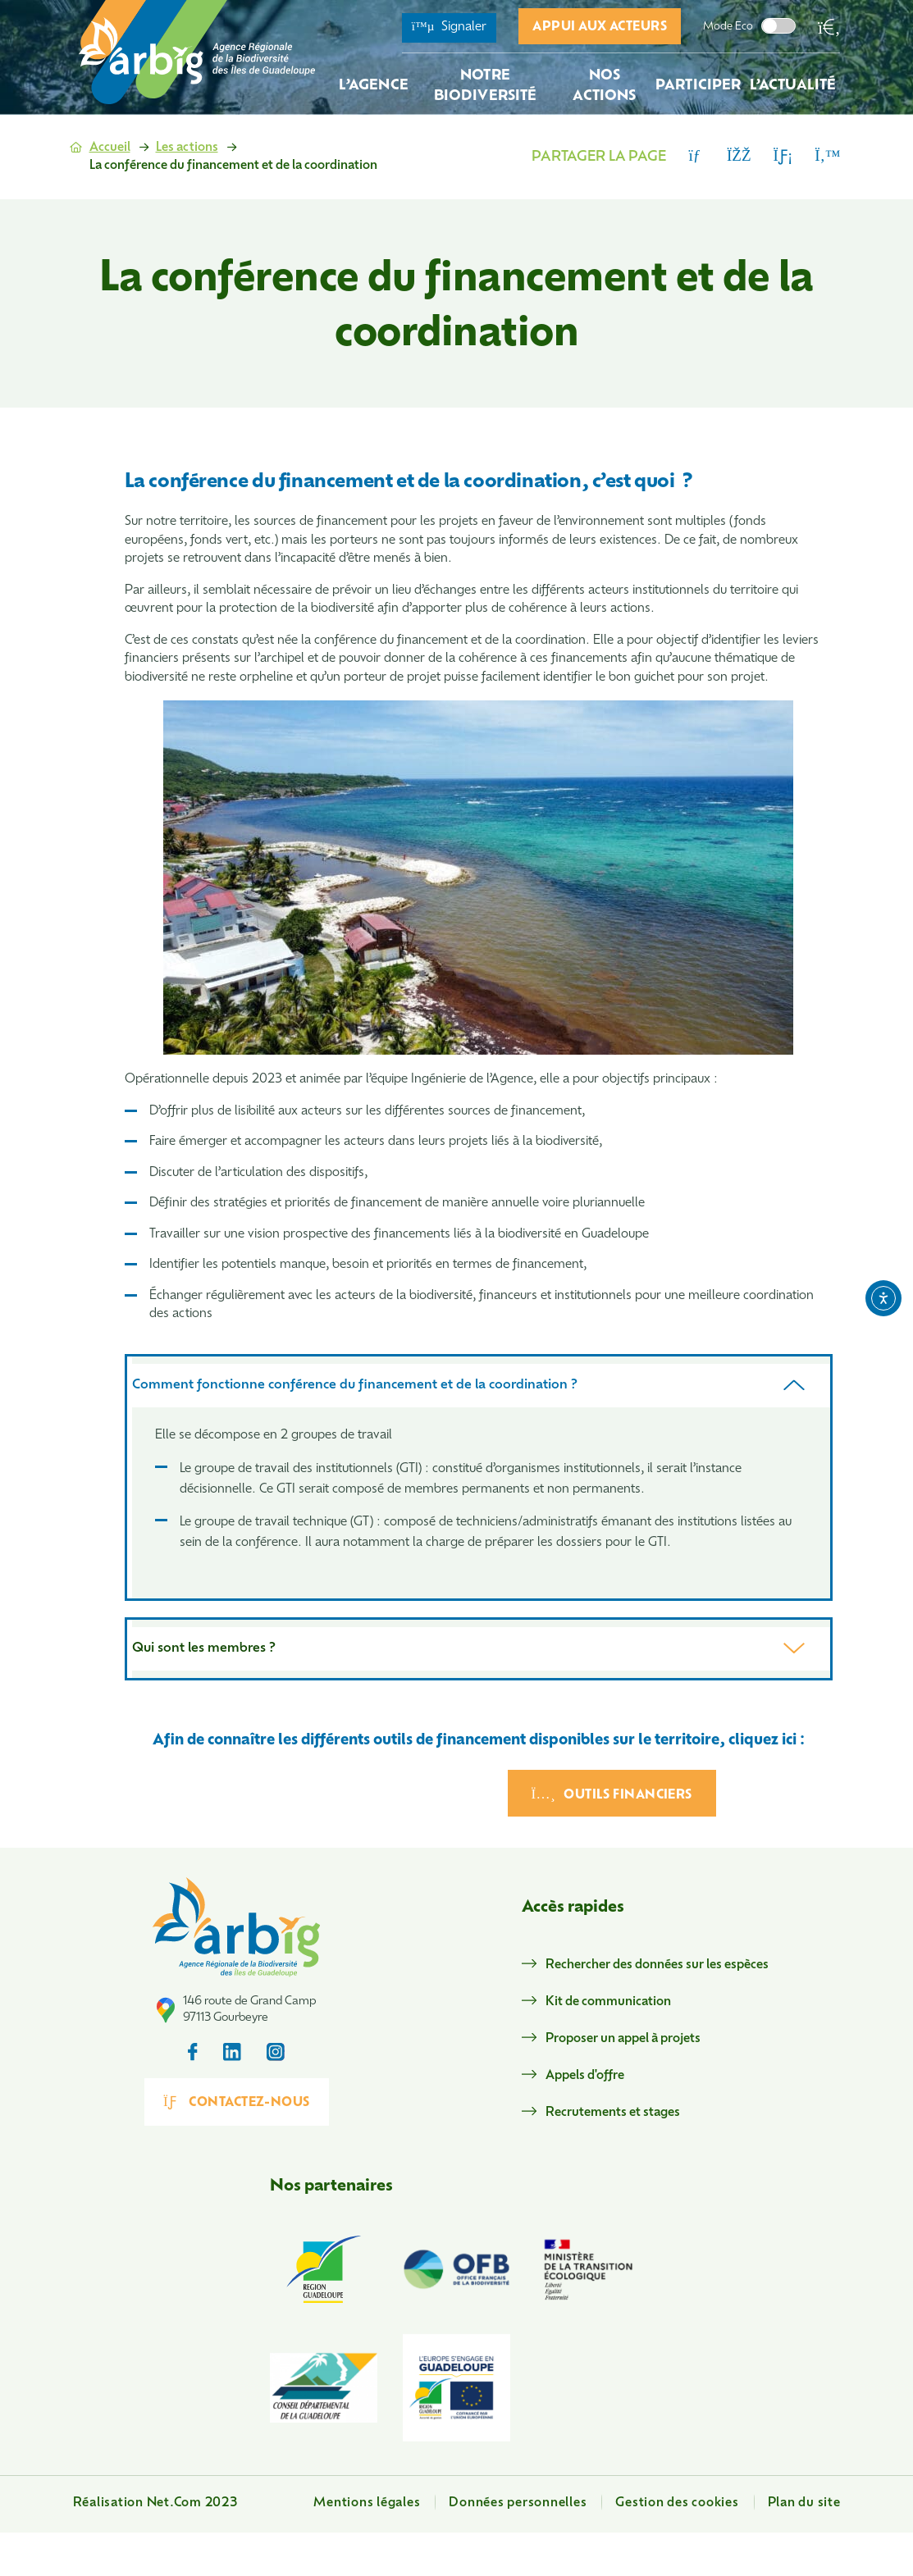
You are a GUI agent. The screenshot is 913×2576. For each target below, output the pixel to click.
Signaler (449, 27)
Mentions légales (366, 2503)
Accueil (109, 148)
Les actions (187, 148)
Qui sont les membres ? (204, 1648)
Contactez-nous (236, 2102)
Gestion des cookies (676, 2503)
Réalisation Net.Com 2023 (155, 2503)
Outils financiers (612, 1794)
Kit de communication (608, 2002)
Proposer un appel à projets (623, 2039)
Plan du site (804, 2503)
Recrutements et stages (613, 2113)
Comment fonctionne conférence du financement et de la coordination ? (354, 1385)
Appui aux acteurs (599, 27)
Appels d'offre (585, 2076)
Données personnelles (518, 2503)
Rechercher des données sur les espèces (657, 1965)
